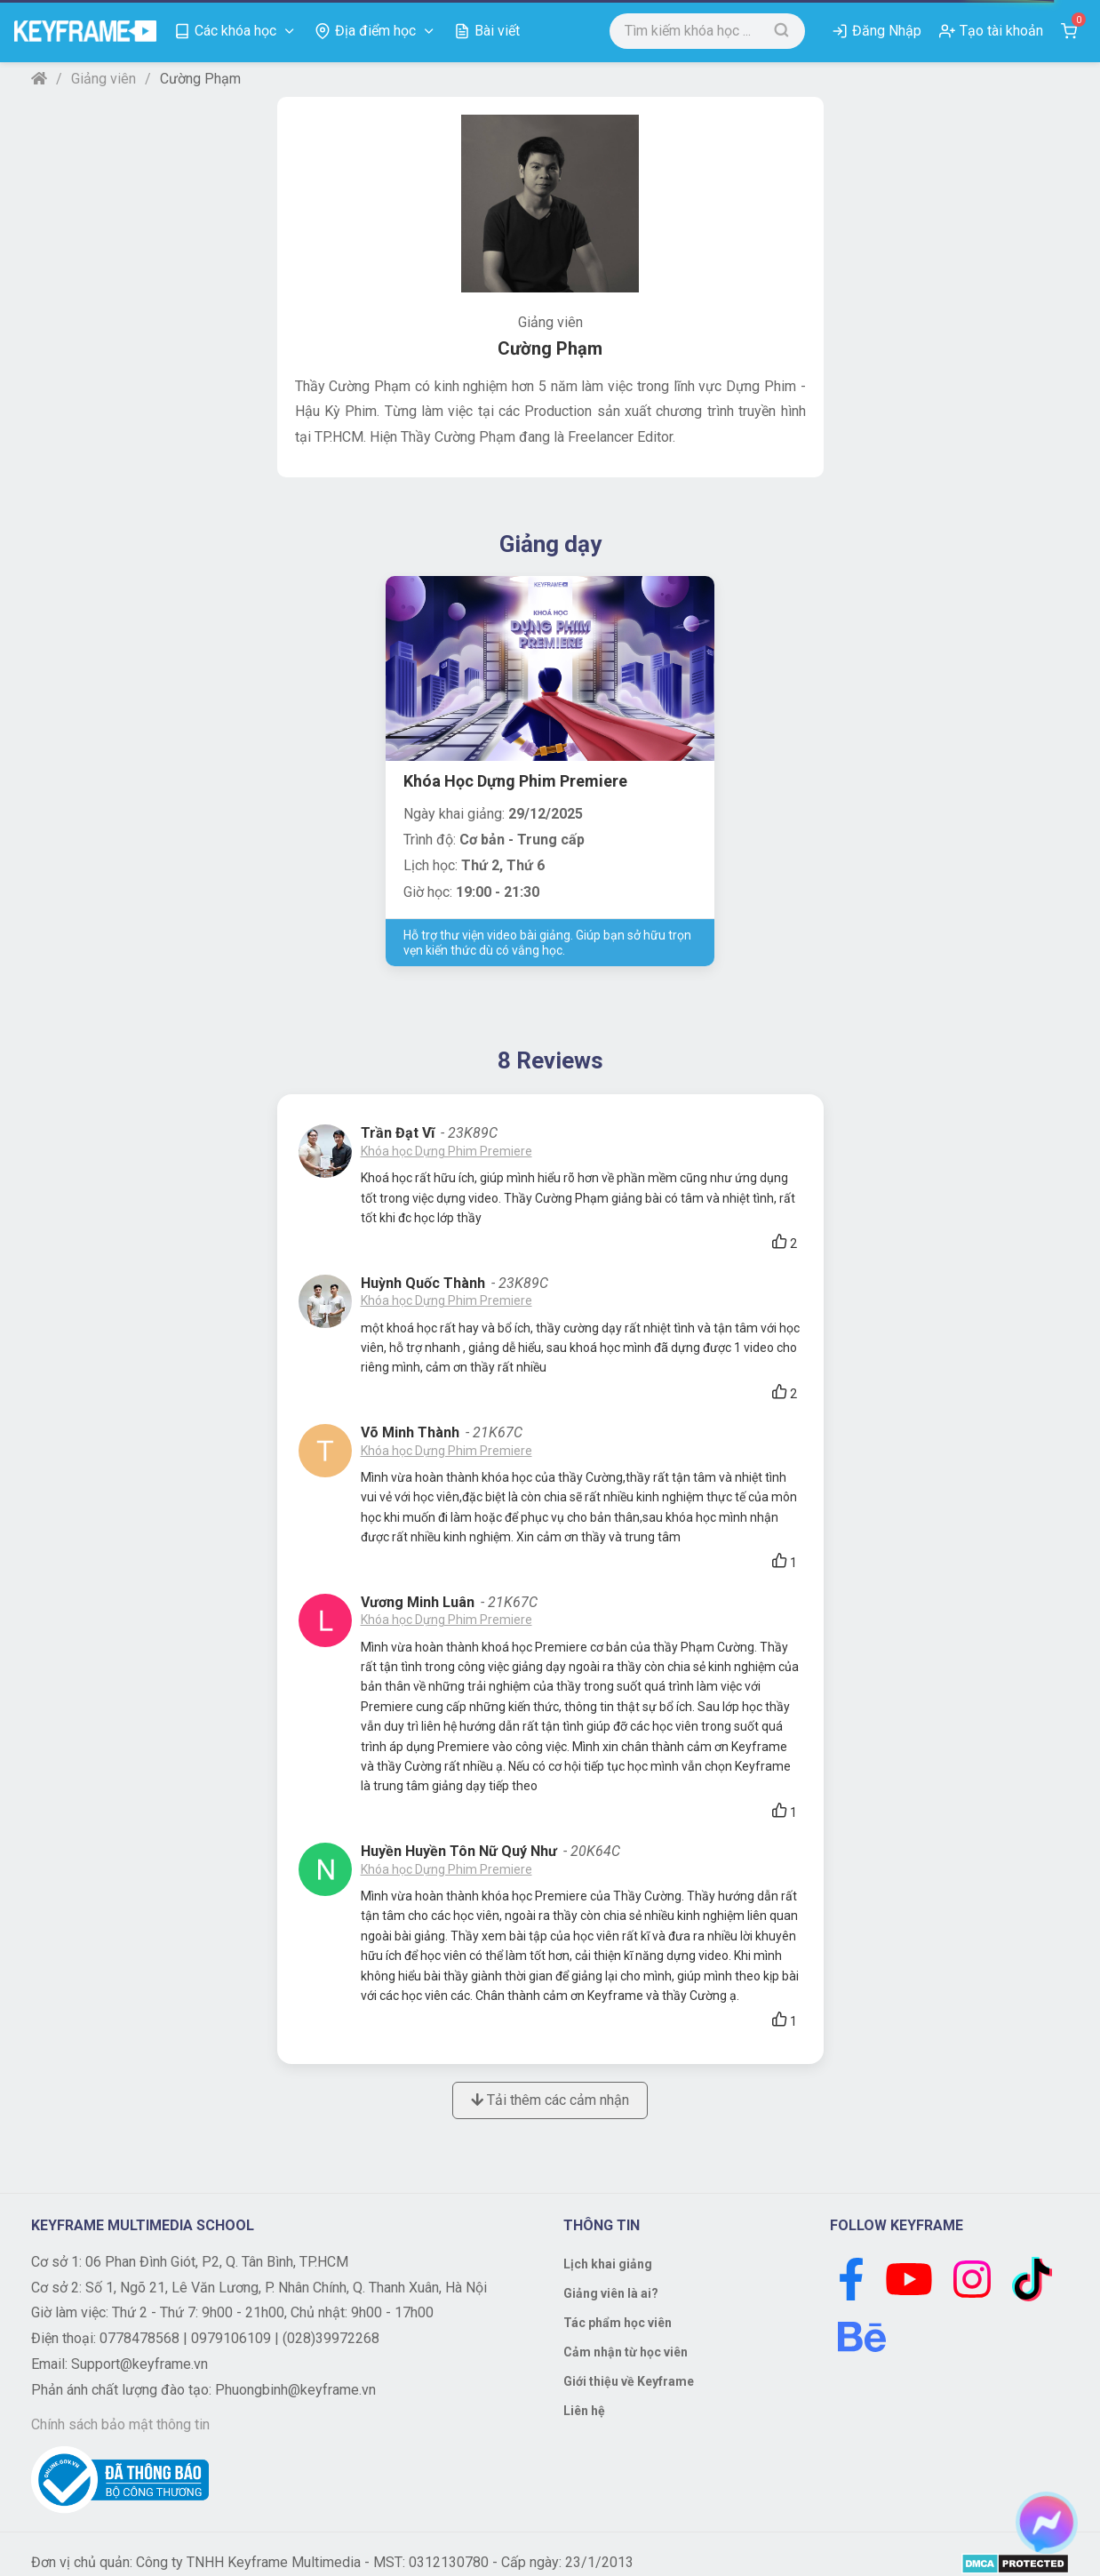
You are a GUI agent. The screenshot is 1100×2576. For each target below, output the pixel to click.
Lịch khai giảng (607, 2264)
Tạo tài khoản (1001, 30)
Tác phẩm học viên (617, 2323)
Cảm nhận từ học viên (625, 2352)
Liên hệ (584, 2411)
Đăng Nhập (886, 30)
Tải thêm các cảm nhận (550, 2100)
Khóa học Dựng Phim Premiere (446, 1151)
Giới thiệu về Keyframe (628, 2381)
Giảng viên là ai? (610, 2293)
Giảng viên (103, 78)
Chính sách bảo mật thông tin (120, 2424)
